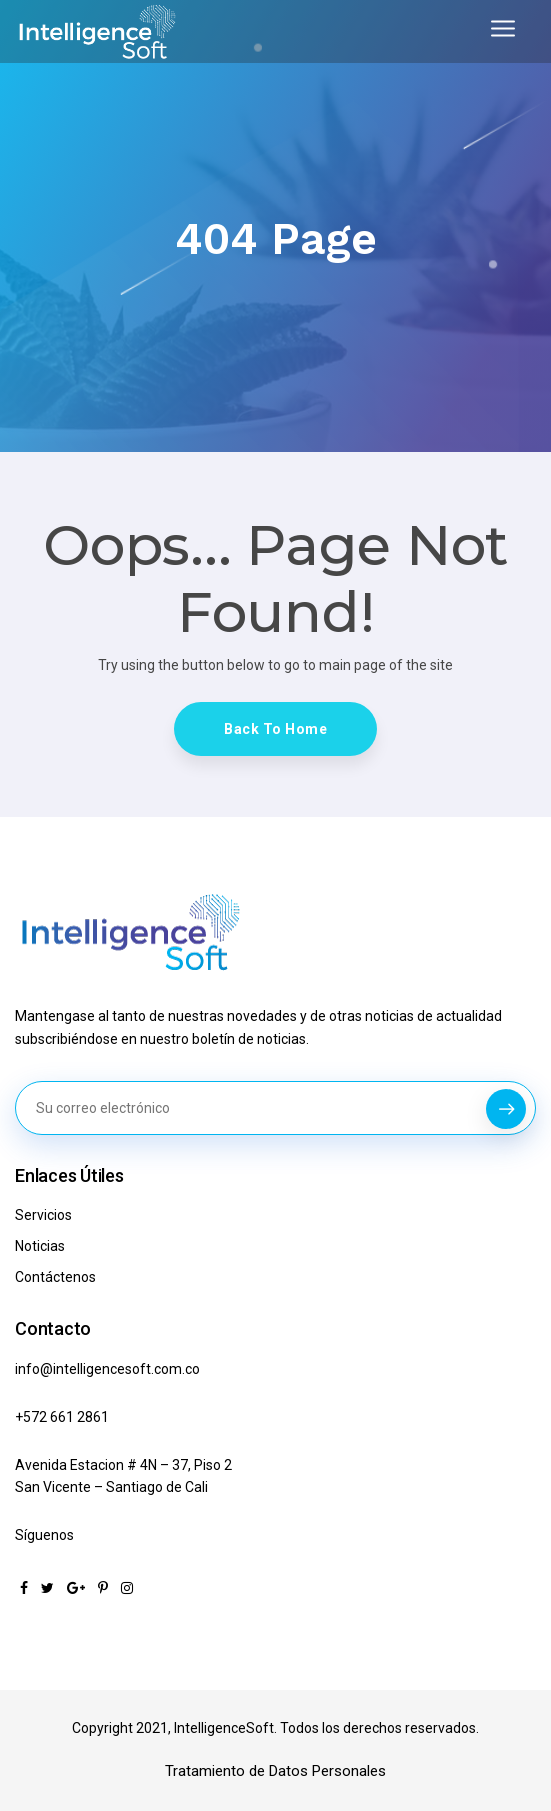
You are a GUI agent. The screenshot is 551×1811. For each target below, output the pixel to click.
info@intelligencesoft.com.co (107, 1369)
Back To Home (275, 729)
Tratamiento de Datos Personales (275, 1771)
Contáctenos (55, 1277)
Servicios (43, 1215)
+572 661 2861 (62, 1417)
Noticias (40, 1246)
